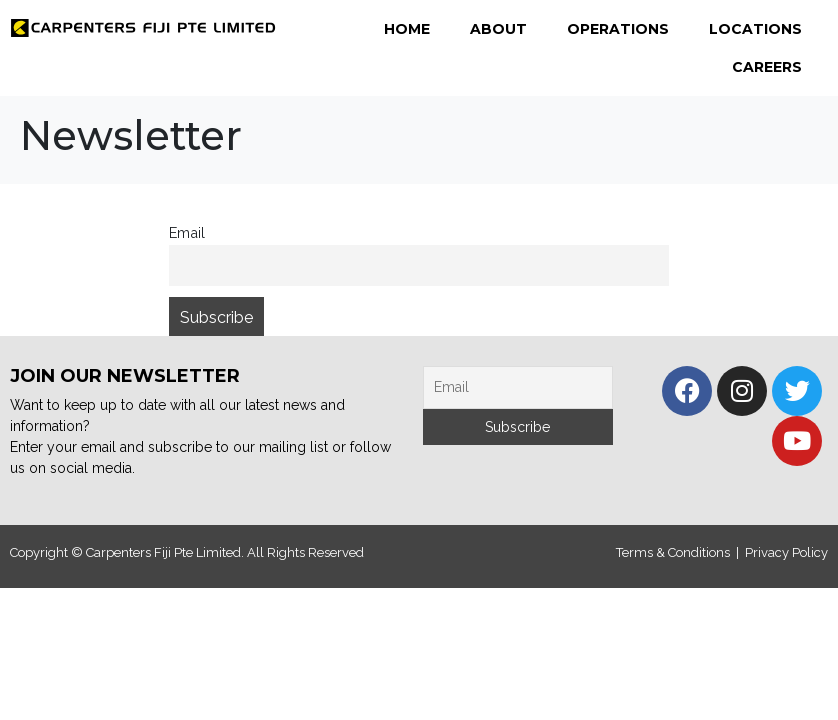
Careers (767, 67)
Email (187, 232)
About (498, 29)
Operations (618, 29)
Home (407, 29)
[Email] (518, 387)
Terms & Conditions (673, 552)
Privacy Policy (786, 552)
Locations (755, 29)
